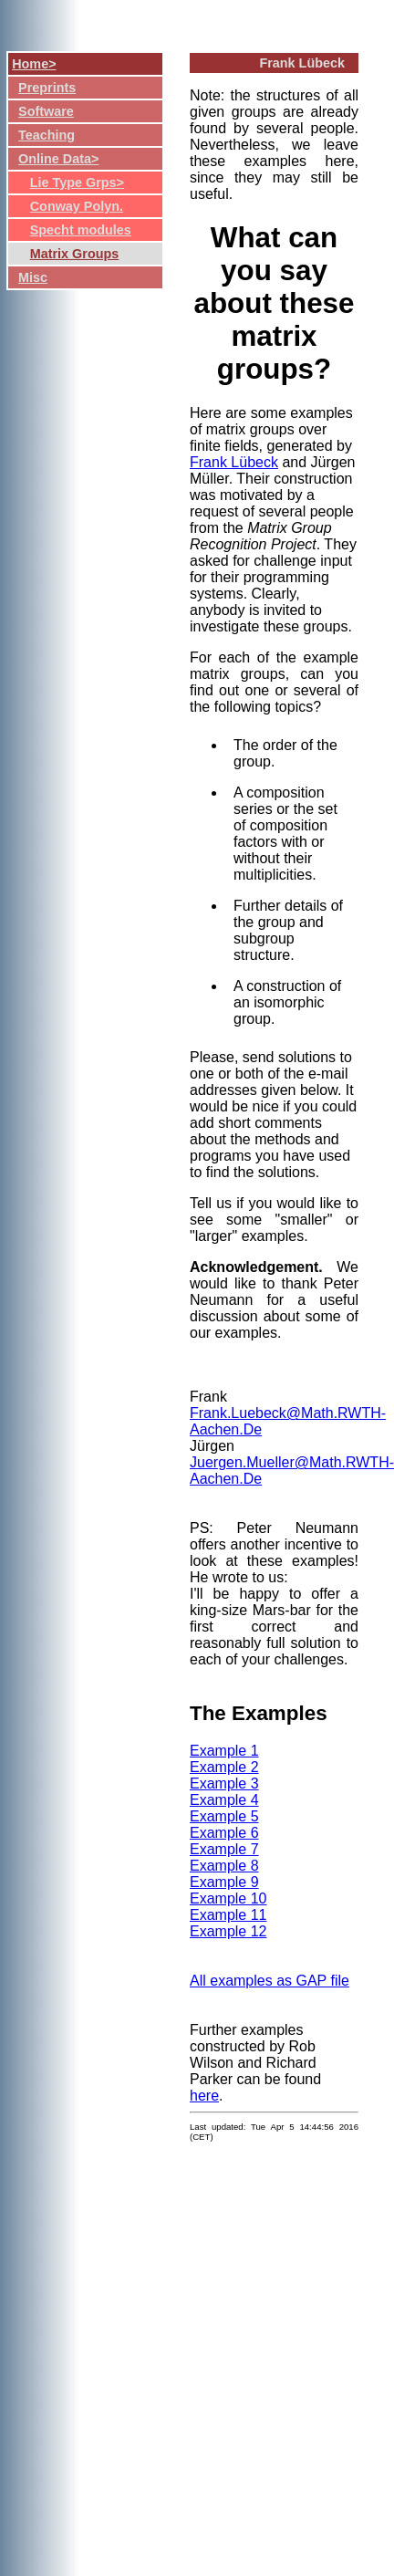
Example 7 (224, 1849)
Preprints (47, 87)
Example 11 (228, 1915)
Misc (32, 277)
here (204, 2095)
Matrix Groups (74, 253)
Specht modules (80, 230)
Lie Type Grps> (77, 182)
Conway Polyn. (76, 206)
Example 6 (224, 1833)
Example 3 (224, 1783)
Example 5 (224, 1816)
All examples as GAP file (269, 1980)
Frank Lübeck (234, 462)
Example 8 (224, 1865)
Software (46, 111)
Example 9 (224, 1882)
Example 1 (224, 1750)
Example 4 (224, 1800)
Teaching (46, 135)
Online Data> (58, 158)
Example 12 (228, 1931)
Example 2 (224, 1767)
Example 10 (228, 1898)
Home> (34, 64)
